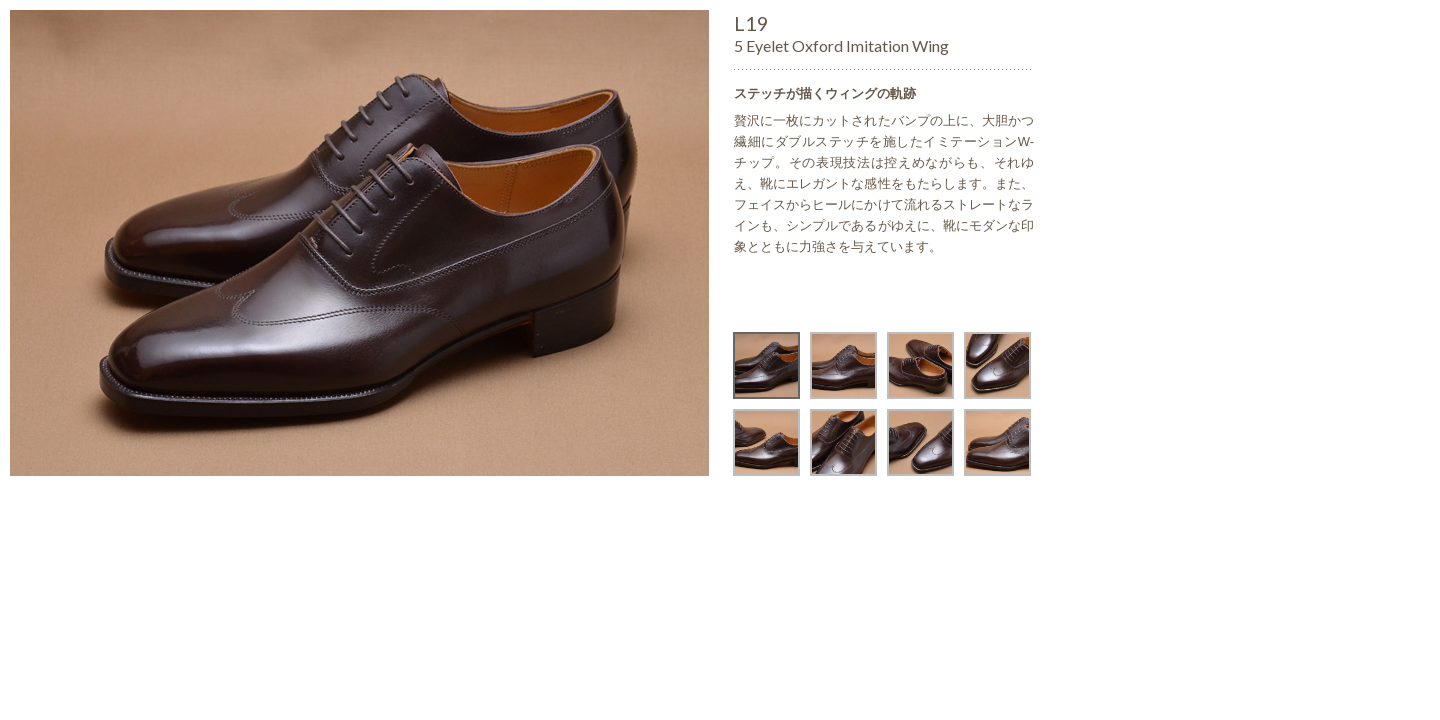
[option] (359, 243)
